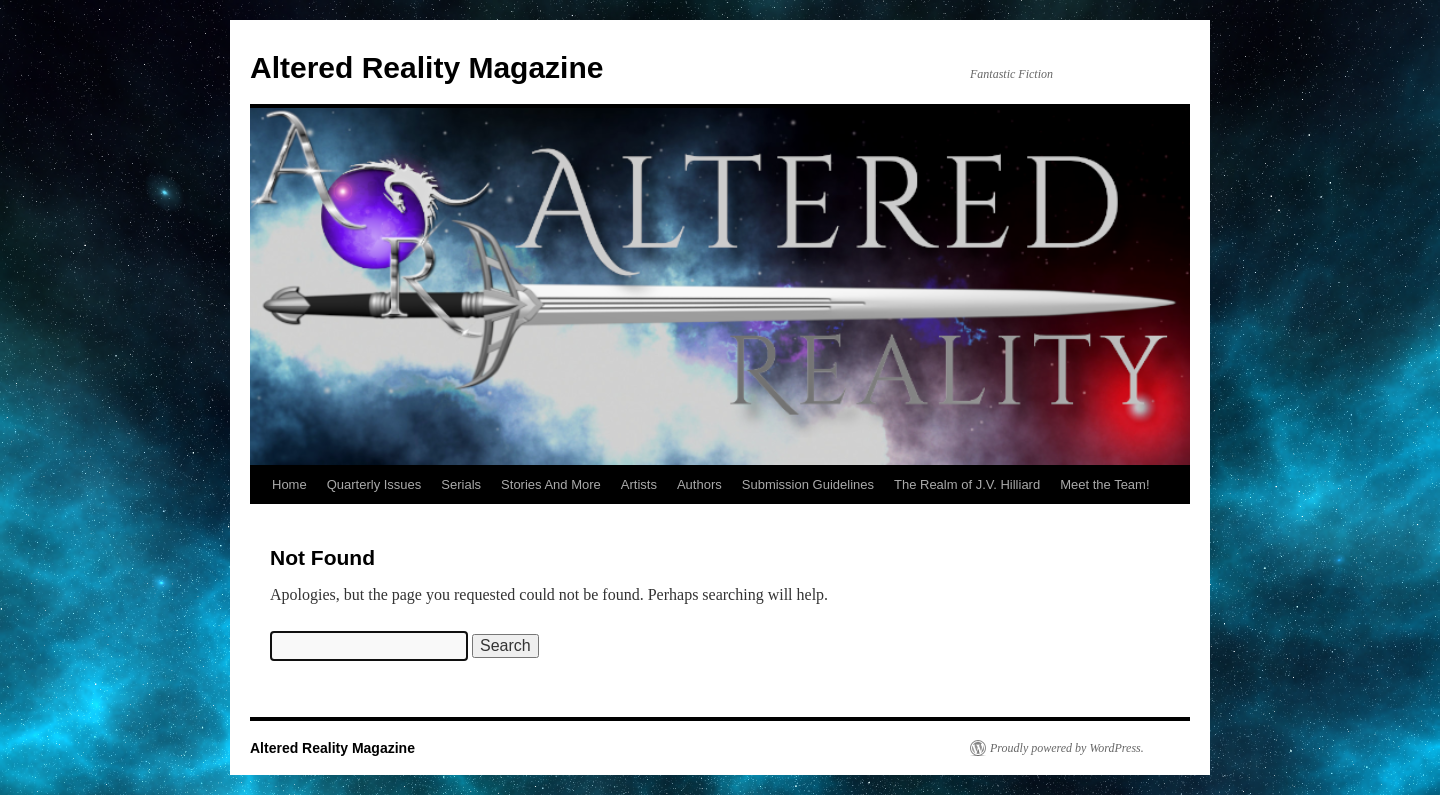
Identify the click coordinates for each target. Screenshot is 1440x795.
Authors (699, 484)
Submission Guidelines (808, 484)
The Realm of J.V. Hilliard (967, 484)
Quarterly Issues (374, 484)
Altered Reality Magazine (426, 67)
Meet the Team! (1104, 484)
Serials (461, 484)
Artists (639, 484)
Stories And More (551, 484)
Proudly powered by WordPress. (1067, 748)
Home (289, 484)
